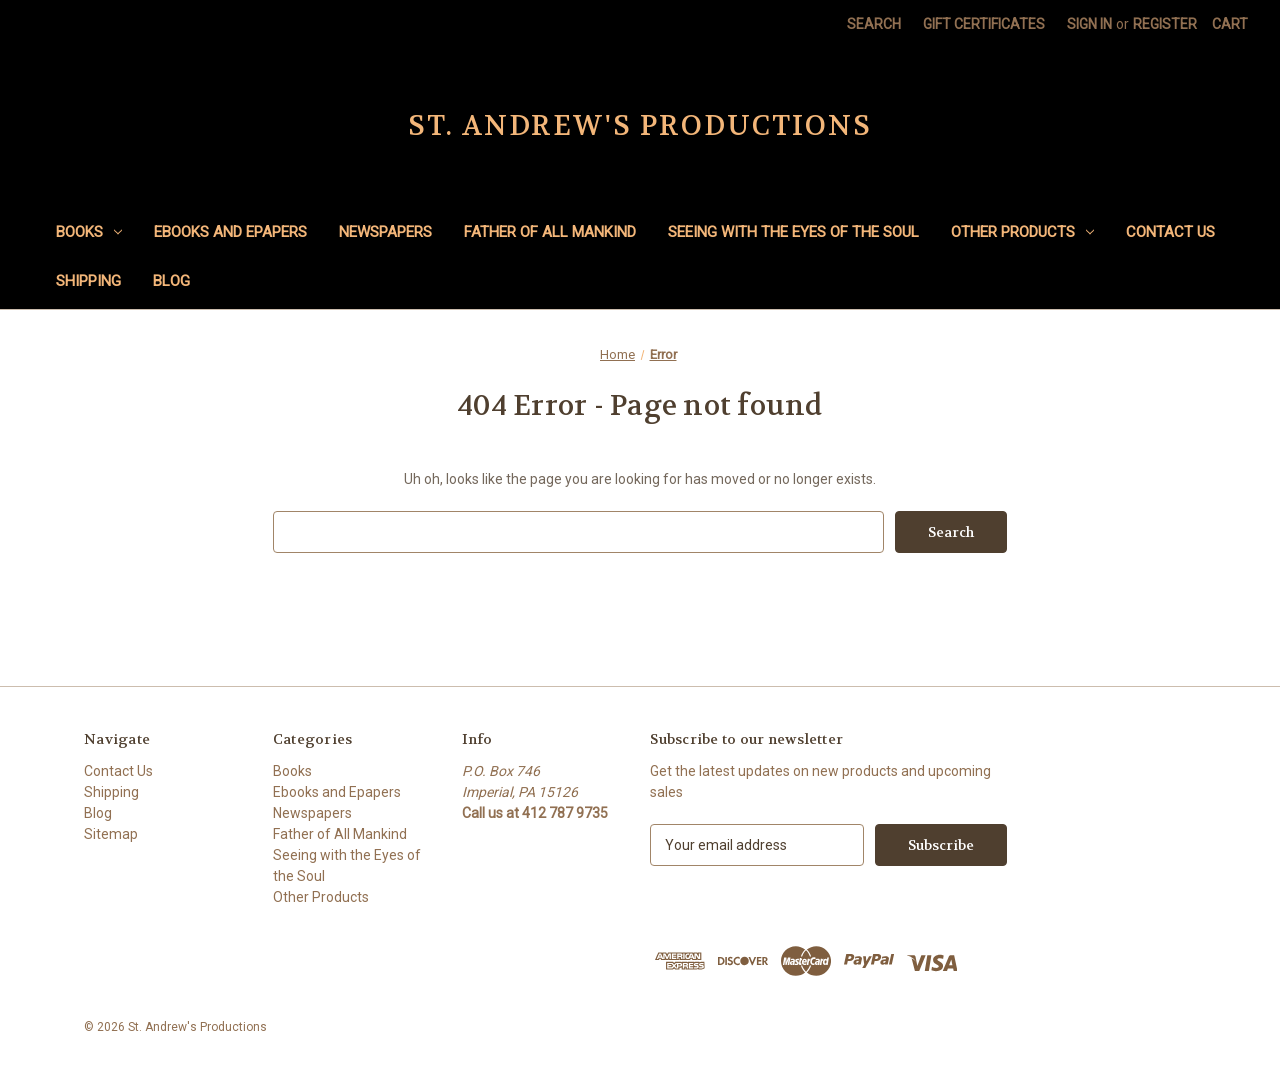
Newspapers (385, 232)
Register (1165, 24)
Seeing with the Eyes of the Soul (793, 232)
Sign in (1089, 24)
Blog (171, 281)
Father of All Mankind (550, 232)
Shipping (88, 281)
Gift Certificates (984, 24)
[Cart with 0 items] (1230, 24)
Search (874, 24)
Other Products (1022, 232)
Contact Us (1170, 232)
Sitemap (111, 834)
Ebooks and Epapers (230, 232)
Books (89, 232)
